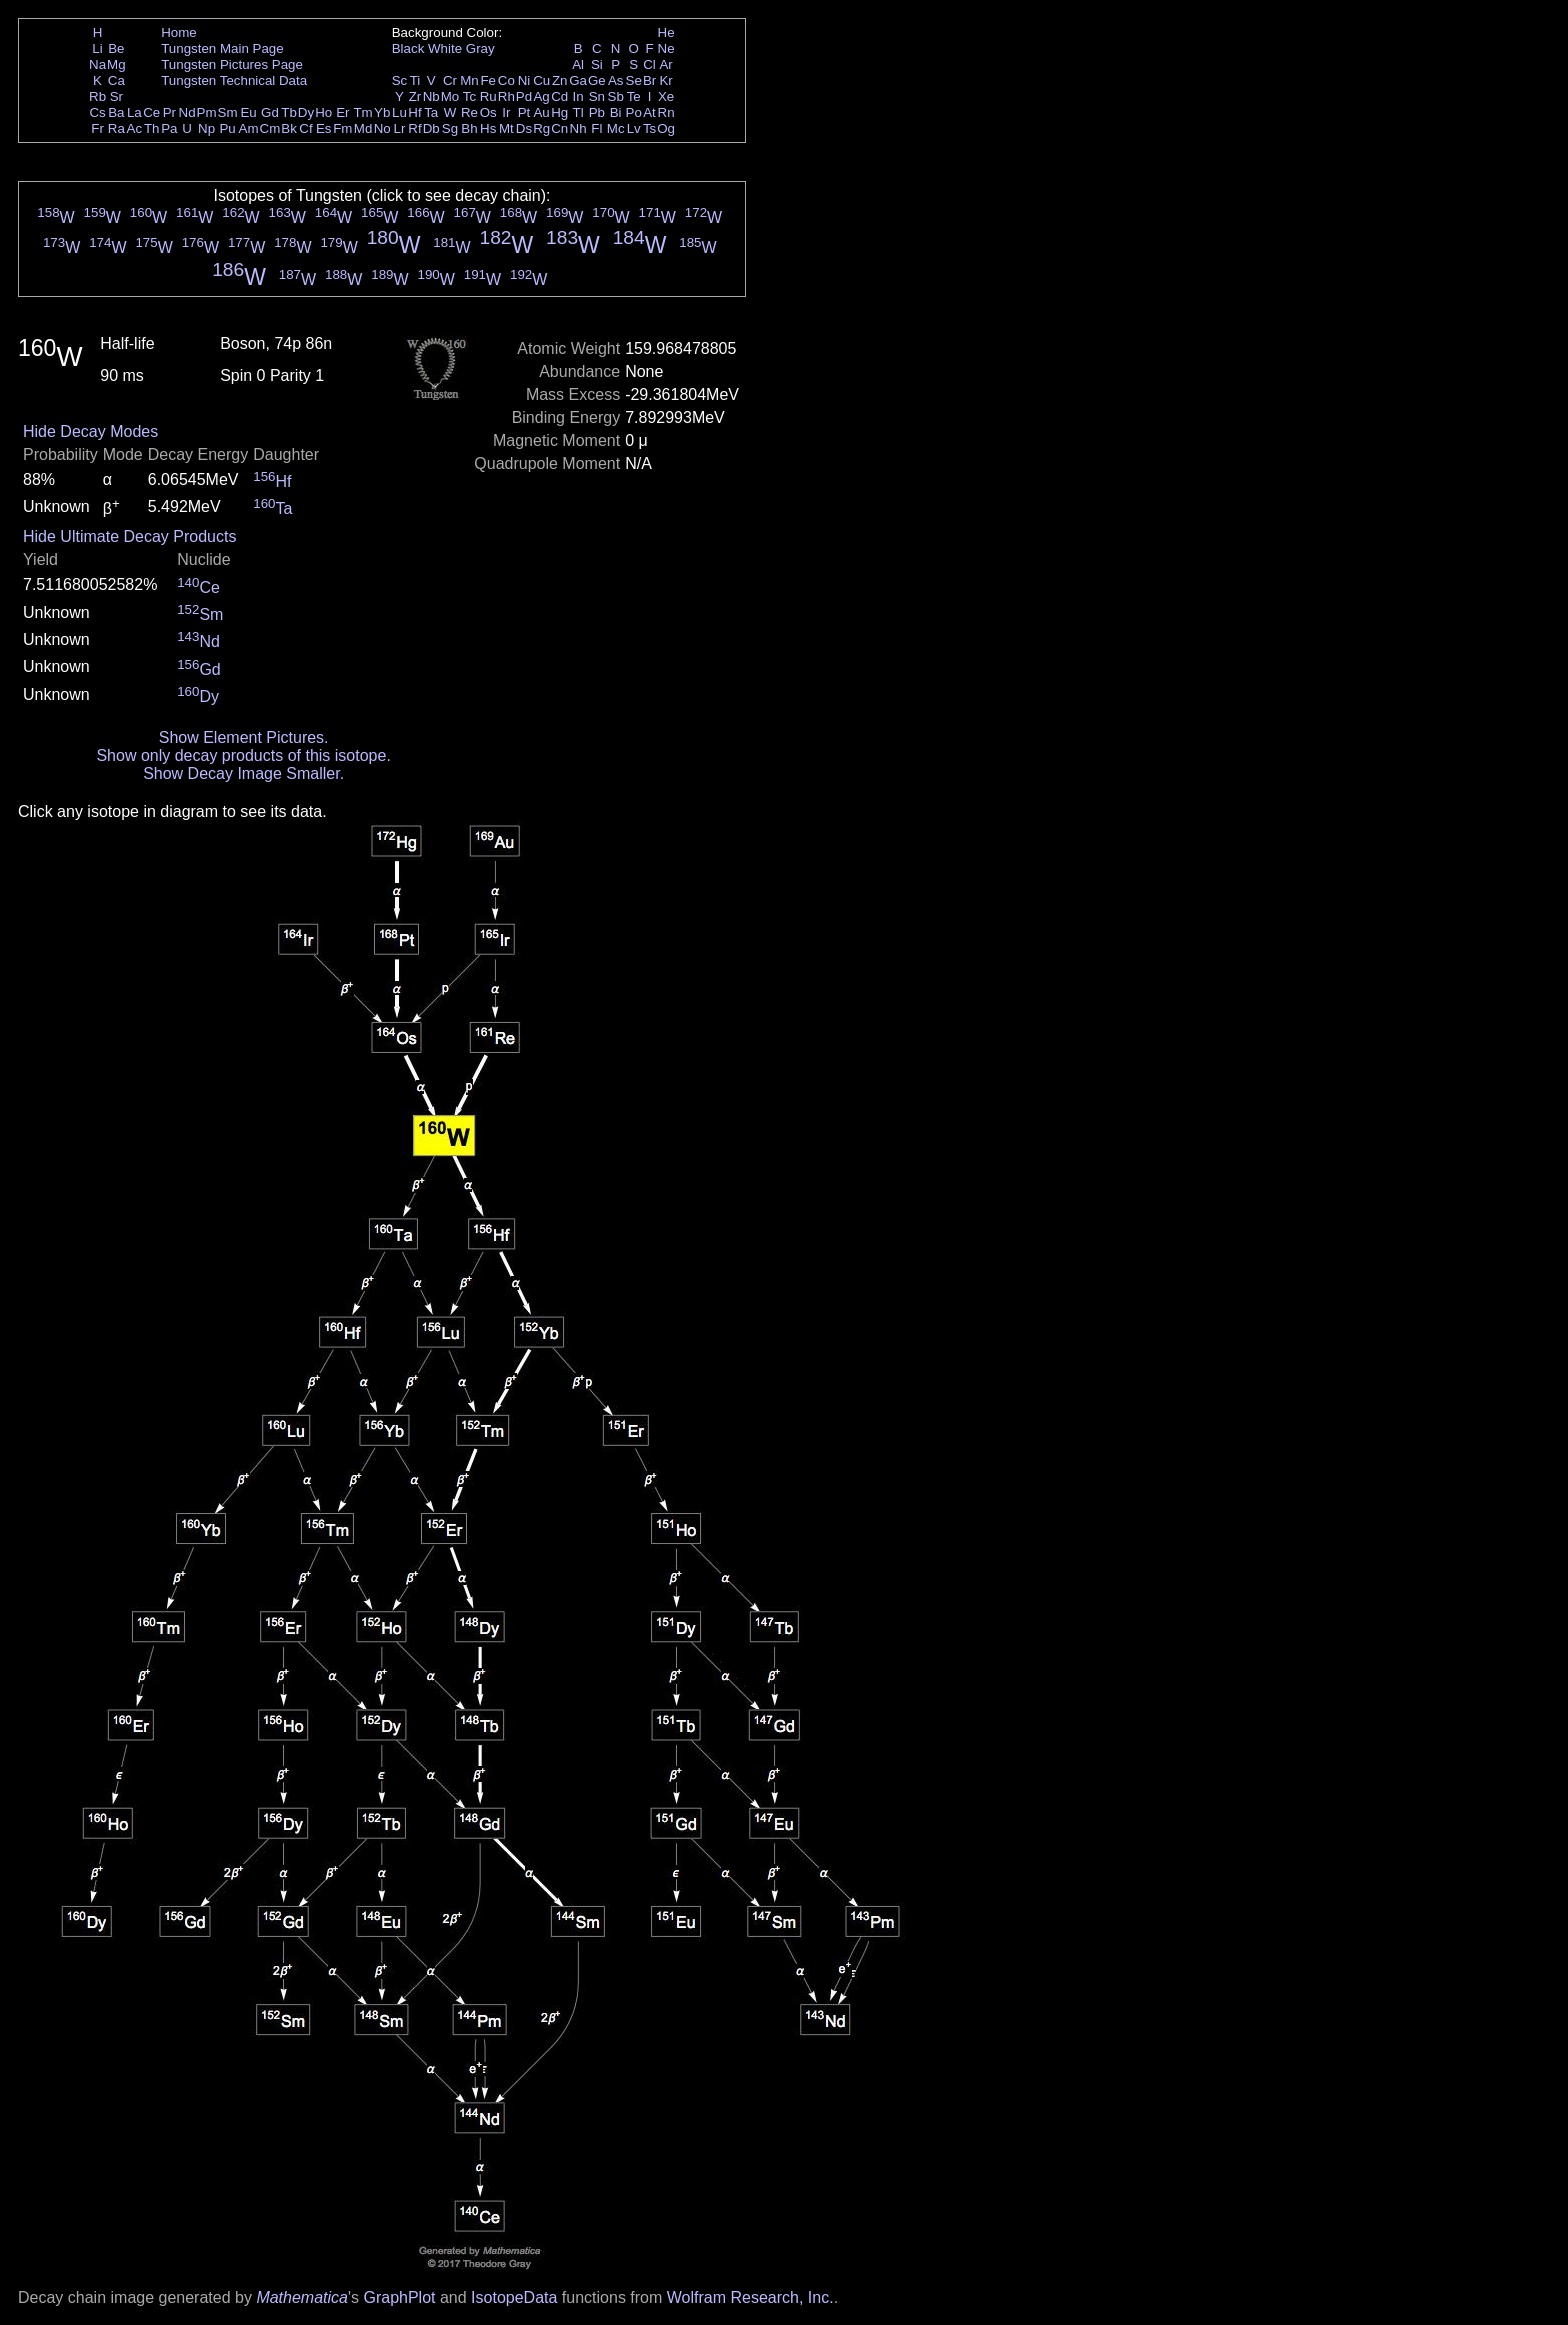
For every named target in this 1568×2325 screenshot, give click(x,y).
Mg (116, 64)
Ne (666, 48)
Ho (323, 112)
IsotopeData (514, 2297)
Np (206, 128)
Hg (559, 112)
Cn (559, 128)
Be (116, 48)
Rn (666, 112)
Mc (616, 128)
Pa (169, 128)
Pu (227, 128)
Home (179, 32)
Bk (289, 128)
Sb (616, 96)
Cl (649, 64)
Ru (488, 96)
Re (469, 112)
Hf (414, 112)
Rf (414, 128)
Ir (506, 112)
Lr (400, 128)
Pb (597, 112)
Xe (666, 96)
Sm (228, 112)
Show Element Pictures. (244, 737)
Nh (578, 128)
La (134, 112)
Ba (116, 112)
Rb (97, 96)
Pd (524, 96)
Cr (450, 80)
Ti (415, 80)
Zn (560, 80)
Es (324, 128)
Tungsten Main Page (222, 48)
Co (506, 80)
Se (634, 80)
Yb (382, 112)
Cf (305, 128)
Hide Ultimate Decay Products (129, 536)
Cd (559, 96)
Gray (480, 48)
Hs (488, 128)
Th (152, 128)
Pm (207, 112)
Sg (450, 128)
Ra (116, 128)
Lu (399, 112)
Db (431, 128)
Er (342, 112)
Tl (578, 112)
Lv (634, 128)
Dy (306, 112)
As (616, 80)
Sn (597, 96)
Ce (151, 112)
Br (649, 80)
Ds (524, 128)
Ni (524, 80)
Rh (506, 96)
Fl (596, 128)
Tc (469, 96)
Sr (116, 96)
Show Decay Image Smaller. (243, 773)
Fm (342, 128)
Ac (135, 128)
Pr (169, 112)
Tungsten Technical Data (234, 80)
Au (541, 112)
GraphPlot (399, 2297)
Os (488, 112)
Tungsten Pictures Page (232, 64)
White (445, 48)
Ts (649, 128)
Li (97, 48)
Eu (248, 112)
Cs (97, 112)
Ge (597, 80)
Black (408, 48)
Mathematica (302, 2297)
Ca (116, 80)
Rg (541, 128)
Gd (270, 112)
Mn (469, 80)
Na (97, 64)
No (382, 128)
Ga (578, 80)
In (578, 96)
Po (634, 112)
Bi (616, 112)
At (649, 112)
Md (363, 128)
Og (666, 128)
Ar (665, 64)
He (666, 32)
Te (634, 96)
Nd (187, 112)
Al (578, 64)
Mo (450, 96)
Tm (362, 112)
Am (249, 128)
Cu (541, 80)
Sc (400, 80)
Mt (506, 128)
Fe (488, 80)
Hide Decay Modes (90, 431)
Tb (289, 112)
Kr (665, 80)
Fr (97, 128)
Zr (415, 96)
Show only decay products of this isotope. (243, 755)
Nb (431, 96)
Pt (524, 112)
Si (597, 64)
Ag (541, 96)
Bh (469, 128)
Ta (431, 112)
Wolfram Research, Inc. (750, 2297)
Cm (270, 128)
